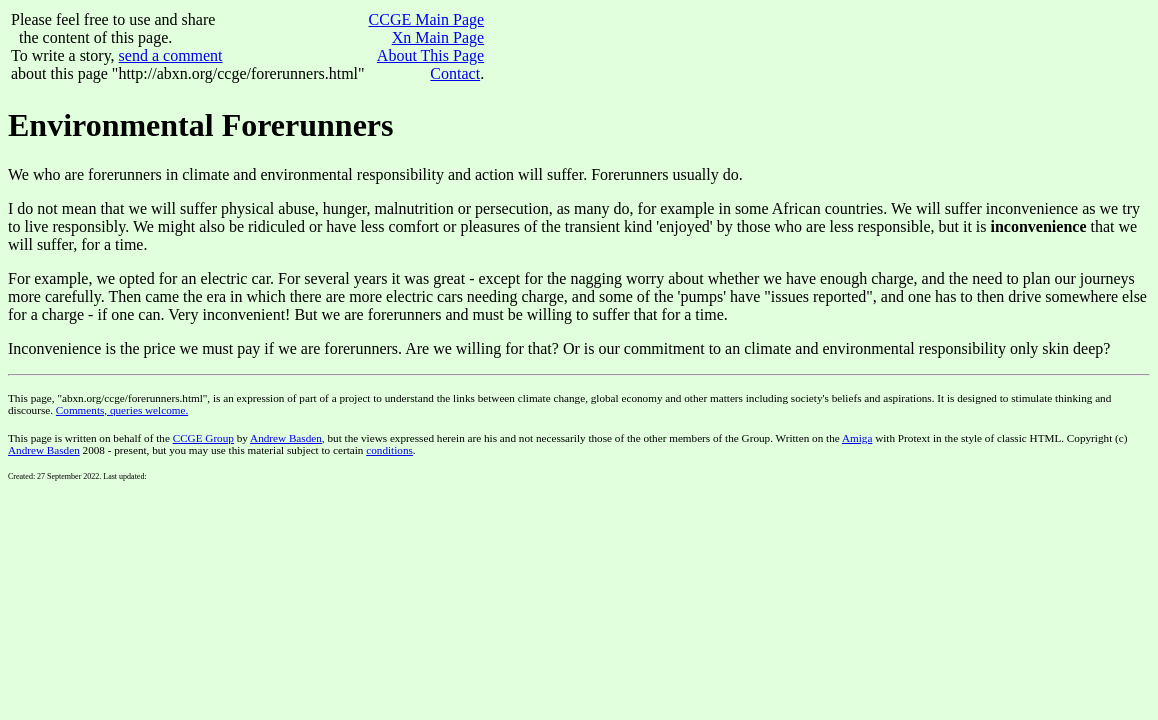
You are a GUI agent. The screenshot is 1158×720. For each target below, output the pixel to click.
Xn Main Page (438, 37)
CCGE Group (203, 438)
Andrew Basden (286, 438)
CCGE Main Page (427, 19)
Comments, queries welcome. (122, 410)
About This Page (430, 55)
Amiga (857, 438)
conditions (389, 450)
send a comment (171, 55)
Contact (455, 73)
